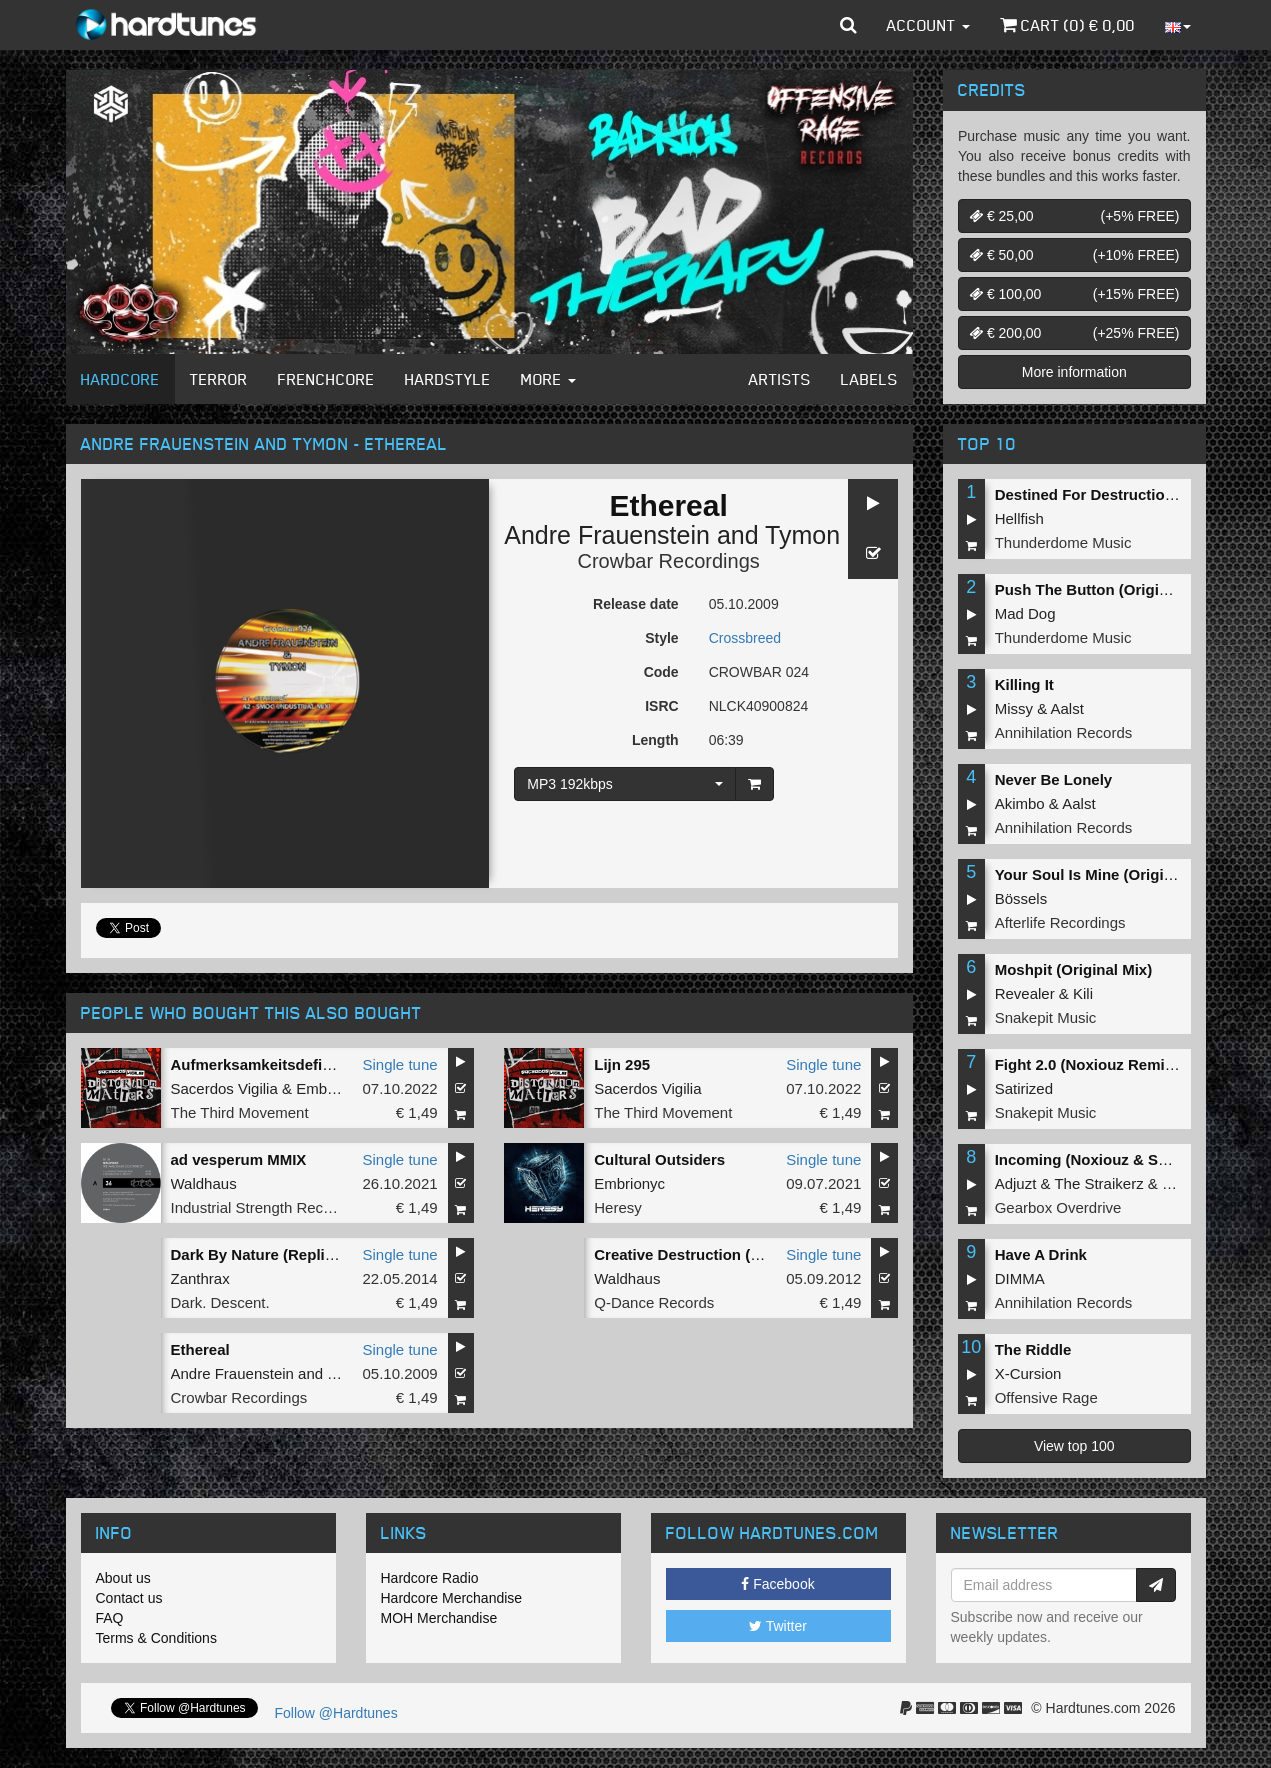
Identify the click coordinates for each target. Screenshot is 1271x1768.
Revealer (1025, 993)
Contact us (129, 1598)
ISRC (661, 706)
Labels (869, 379)
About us (123, 1578)
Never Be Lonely (1054, 779)
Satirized (1024, 1088)
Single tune (400, 1064)
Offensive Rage (1046, 1397)
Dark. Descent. (220, 1302)
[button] (848, 25)
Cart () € (1067, 25)
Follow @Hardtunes (336, 1713)
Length (655, 740)
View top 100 (1074, 1446)
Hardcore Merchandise (452, 1598)
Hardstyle (448, 379)
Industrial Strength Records (262, 1207)
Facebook (777, 1584)
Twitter (778, 1626)
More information (1074, 372)
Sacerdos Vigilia (224, 1088)
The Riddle (1033, 1349)
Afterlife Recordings (1060, 922)
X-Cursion (1028, 1373)
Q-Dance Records (654, 1302)
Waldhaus (204, 1183)
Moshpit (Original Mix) (1074, 969)
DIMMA (1020, 1278)
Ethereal (200, 1349)
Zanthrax (200, 1278)
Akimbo (1020, 803)
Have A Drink (1041, 1254)
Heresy (618, 1207)
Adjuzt (1016, 1183)
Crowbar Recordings (668, 561)
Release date (636, 604)
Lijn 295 (622, 1064)
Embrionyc (331, 1088)
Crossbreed (745, 638)
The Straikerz (1098, 1183)
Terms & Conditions (156, 1638)
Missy (1014, 708)
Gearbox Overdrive (1058, 1207)
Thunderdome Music (1063, 542)
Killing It (1024, 684)
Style (661, 638)
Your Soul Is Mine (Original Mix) (1107, 874)
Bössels (1021, 898)
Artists (780, 379)
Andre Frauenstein (607, 535)
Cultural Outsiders (659, 1159)
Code (661, 672)
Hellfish (1019, 518)
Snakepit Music (1046, 1017)
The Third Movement (240, 1112)
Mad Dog (1025, 613)
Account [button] (928, 25)
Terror (219, 379)
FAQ (110, 1618)
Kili (1083, 993)
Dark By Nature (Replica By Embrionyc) (311, 1254)
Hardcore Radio (430, 1578)
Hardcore (120, 379)
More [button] (548, 379)
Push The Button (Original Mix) (1105, 589)
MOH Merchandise (439, 1618)
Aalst (1067, 708)
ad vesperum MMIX (239, 1159)
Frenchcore (326, 379)
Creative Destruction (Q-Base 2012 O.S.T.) (742, 1254)
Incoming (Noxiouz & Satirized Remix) (1130, 1159)
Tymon (802, 535)
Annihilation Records (1064, 732)
